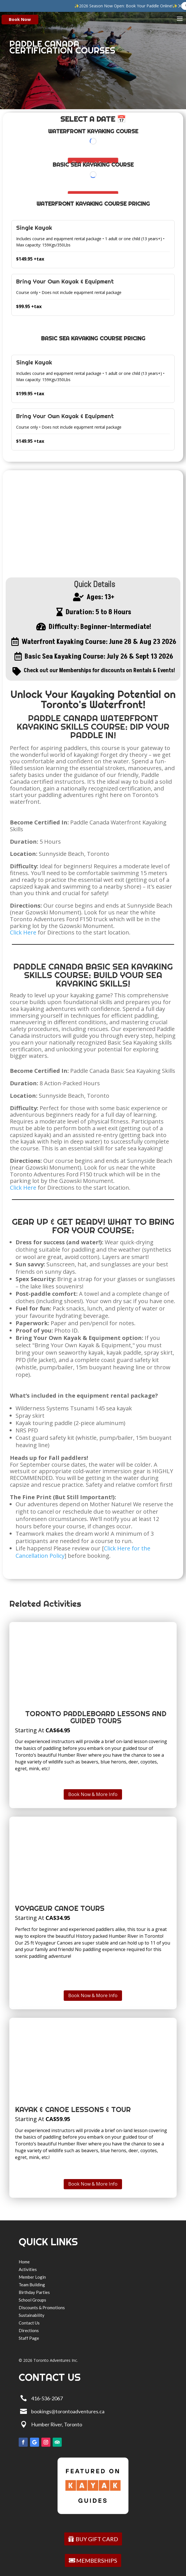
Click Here (23, 932)
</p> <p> (93, 149)
